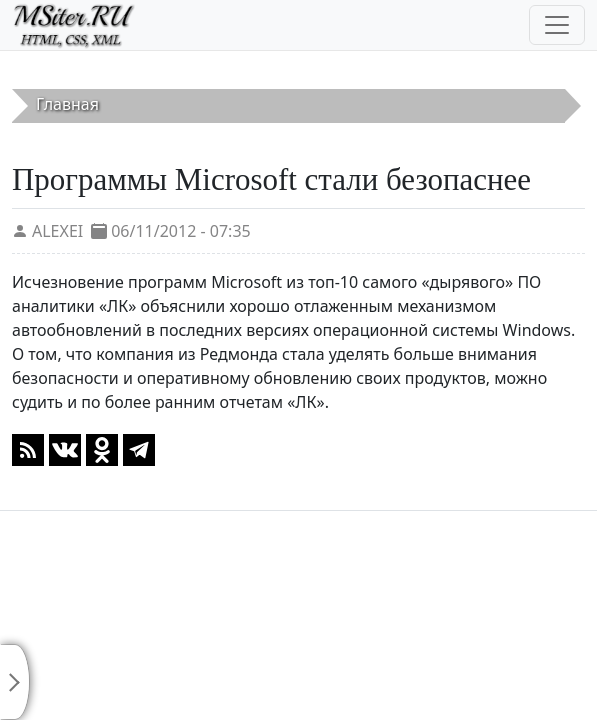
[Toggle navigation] (557, 25)
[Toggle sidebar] (15, 682)
